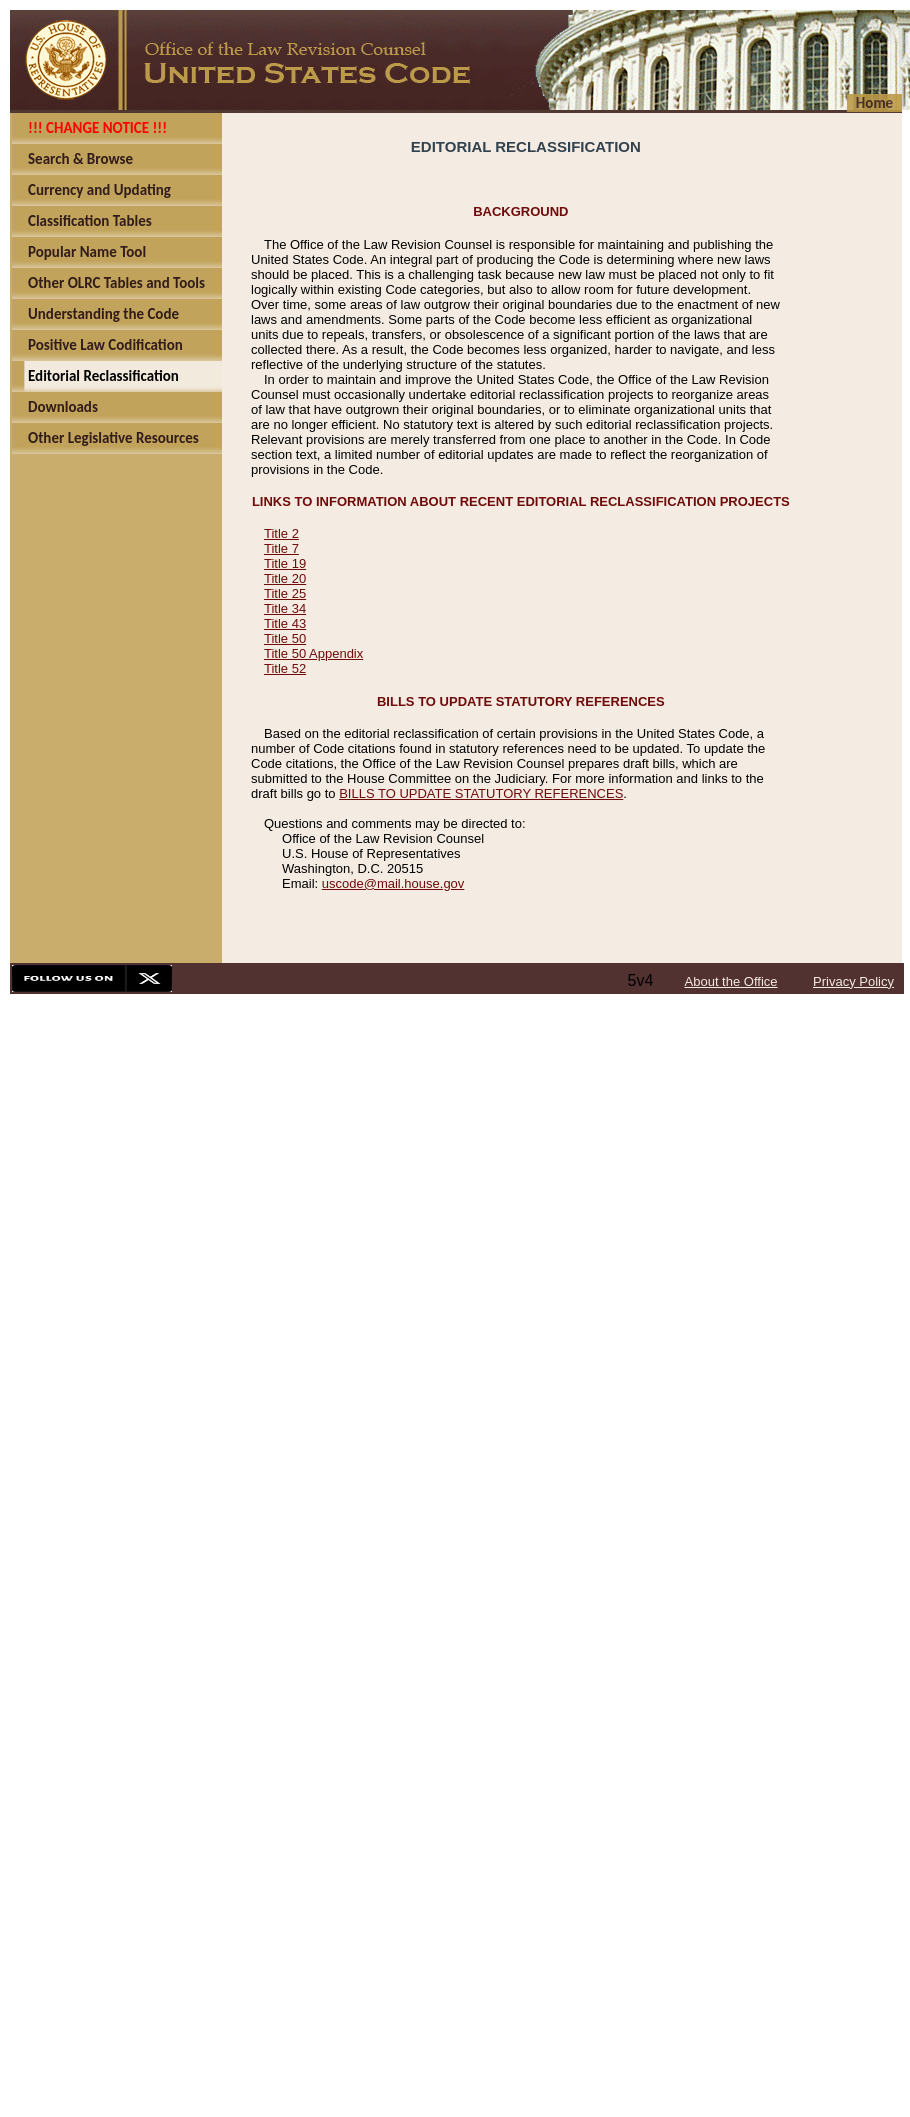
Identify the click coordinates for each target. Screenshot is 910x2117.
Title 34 (285, 608)
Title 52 (285, 668)
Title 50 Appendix (313, 653)
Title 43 (285, 623)
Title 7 (281, 548)
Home (874, 103)
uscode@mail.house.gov (393, 883)
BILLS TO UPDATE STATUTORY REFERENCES (481, 793)
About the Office (731, 981)
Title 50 (285, 638)
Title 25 (285, 593)
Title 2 (281, 533)
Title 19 (285, 563)
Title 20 (285, 578)
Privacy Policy (853, 981)
